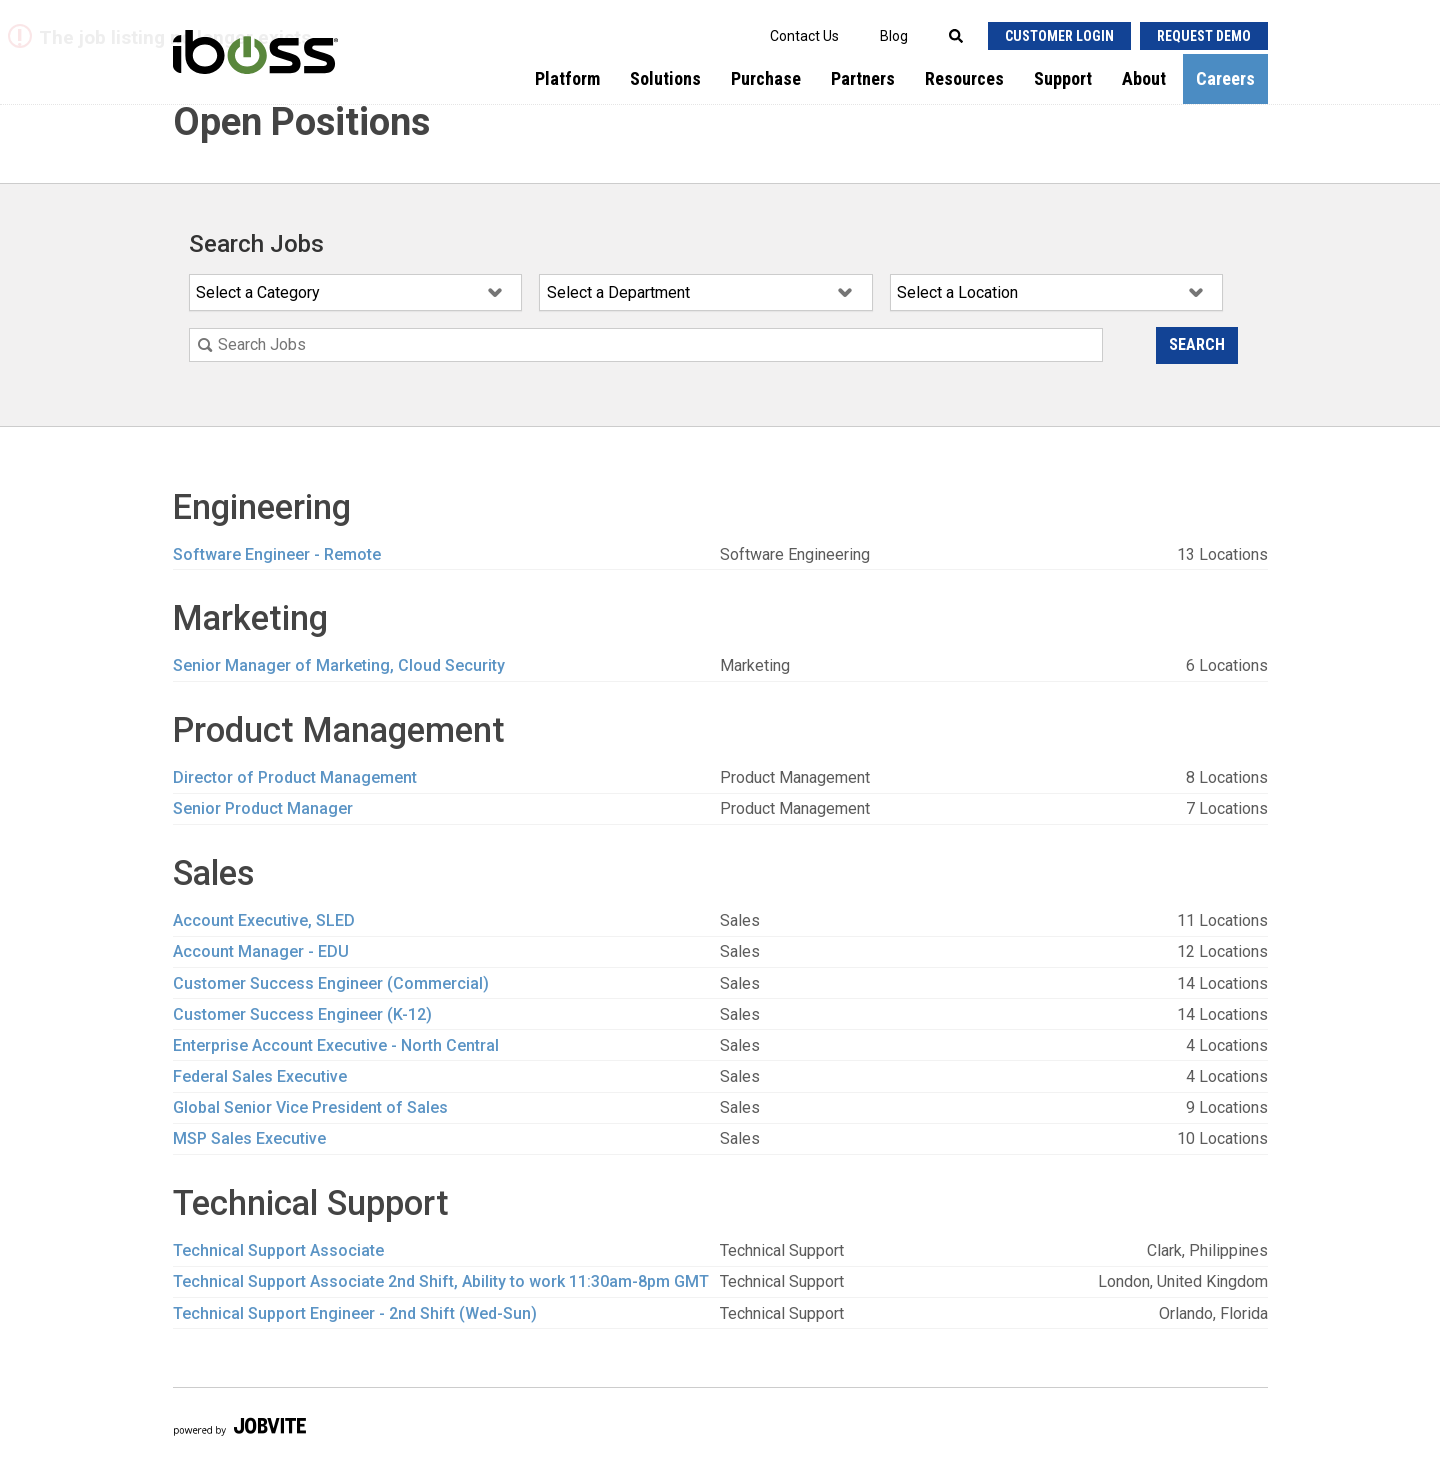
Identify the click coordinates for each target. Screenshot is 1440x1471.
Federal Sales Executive (260, 1076)
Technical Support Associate (278, 1250)
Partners (863, 78)
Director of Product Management (295, 777)
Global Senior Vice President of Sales (310, 1107)
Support (1063, 78)
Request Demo (1204, 36)
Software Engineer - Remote (277, 554)
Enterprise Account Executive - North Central (336, 1045)
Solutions (665, 78)
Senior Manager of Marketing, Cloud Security (339, 665)
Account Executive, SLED (264, 920)
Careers (1225, 78)
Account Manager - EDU (261, 951)
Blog (894, 36)
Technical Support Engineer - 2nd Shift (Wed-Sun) (355, 1313)
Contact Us (804, 36)
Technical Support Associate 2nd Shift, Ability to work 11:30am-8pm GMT (441, 1281)
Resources (964, 78)
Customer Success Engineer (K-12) (302, 1014)
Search (1197, 344)
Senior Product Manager (263, 808)
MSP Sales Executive (249, 1138)
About (1144, 78)
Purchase (766, 78)
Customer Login (1059, 36)
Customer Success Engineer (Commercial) (331, 983)
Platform (567, 78)
